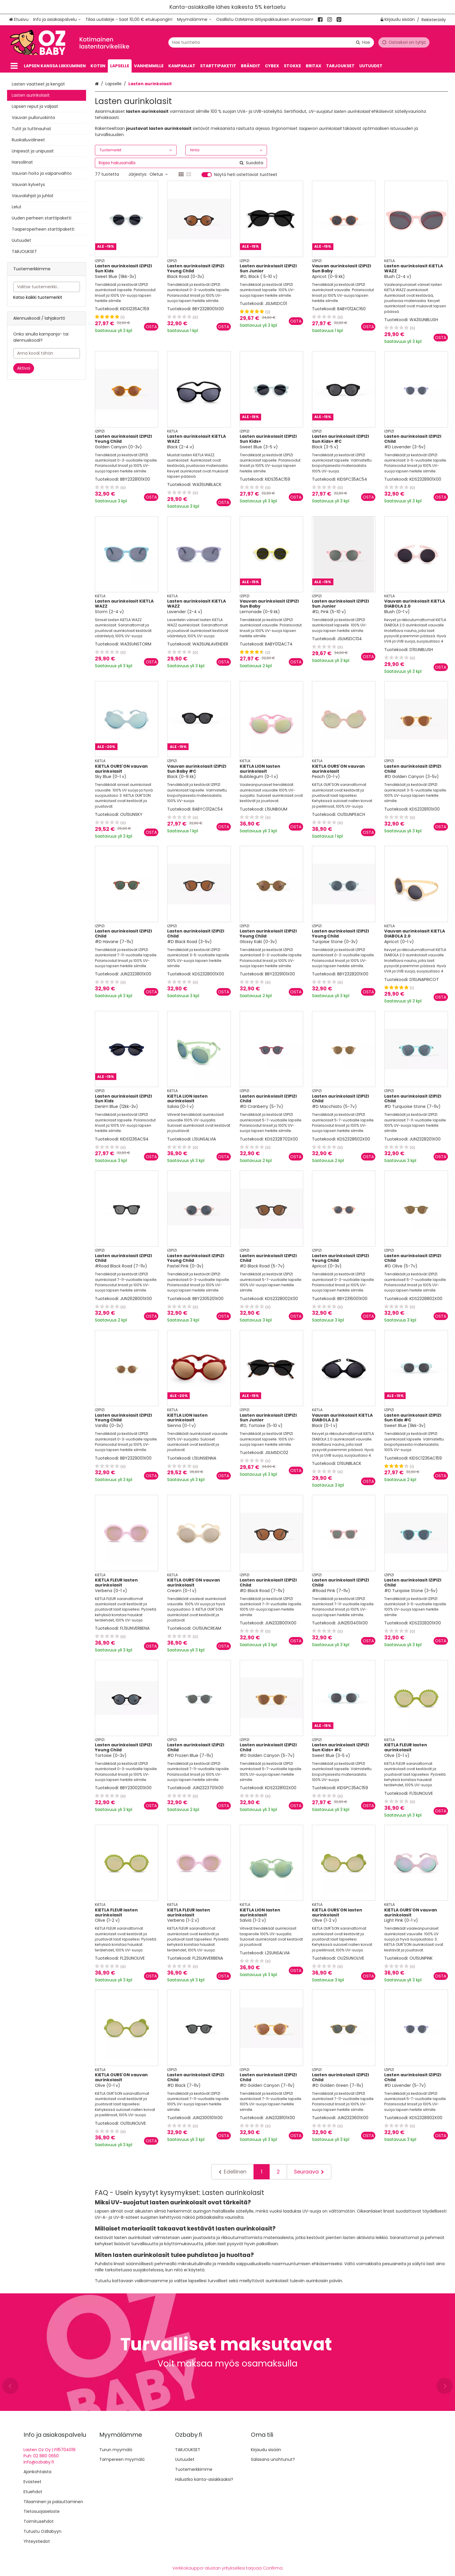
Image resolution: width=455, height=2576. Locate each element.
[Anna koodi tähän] (46, 353)
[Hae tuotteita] (271, 42)
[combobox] (271, 42)
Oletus (159, 174)
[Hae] (363, 42)
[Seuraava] (309, 2171)
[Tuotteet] (14, 66)
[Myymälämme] (194, 19)
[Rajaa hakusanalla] (181, 163)
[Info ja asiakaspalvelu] (57, 19)
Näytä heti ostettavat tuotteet (245, 174)
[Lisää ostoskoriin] (151, 327)
